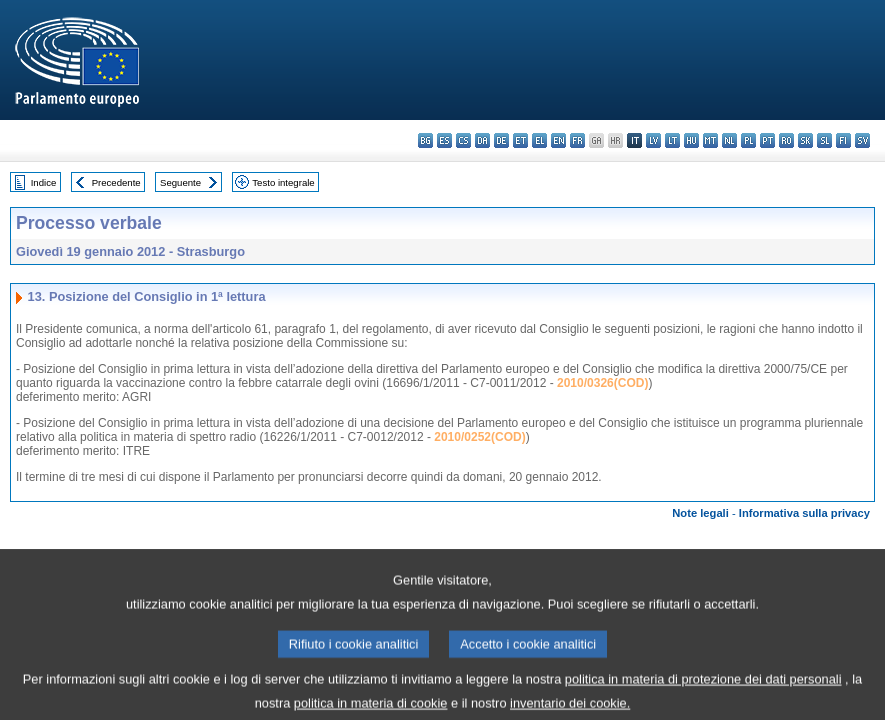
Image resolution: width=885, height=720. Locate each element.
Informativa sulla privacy (804, 513)
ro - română (786, 140)
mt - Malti (710, 140)
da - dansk (482, 140)
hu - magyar (691, 140)
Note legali (700, 513)
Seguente (180, 182)
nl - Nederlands (729, 140)
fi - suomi (843, 140)
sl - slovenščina (824, 140)
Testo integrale (283, 182)
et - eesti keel (520, 140)
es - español (444, 140)
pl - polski (748, 140)
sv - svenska (862, 140)
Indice (44, 182)
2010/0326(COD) (602, 383)
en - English (558, 140)
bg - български (425, 140)
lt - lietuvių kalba (672, 140)
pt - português (767, 140)
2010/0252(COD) (479, 437)
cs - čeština (463, 140)
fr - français (577, 140)
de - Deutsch (501, 140)
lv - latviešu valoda (653, 140)
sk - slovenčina (805, 140)
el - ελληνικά (539, 140)
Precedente (116, 182)
